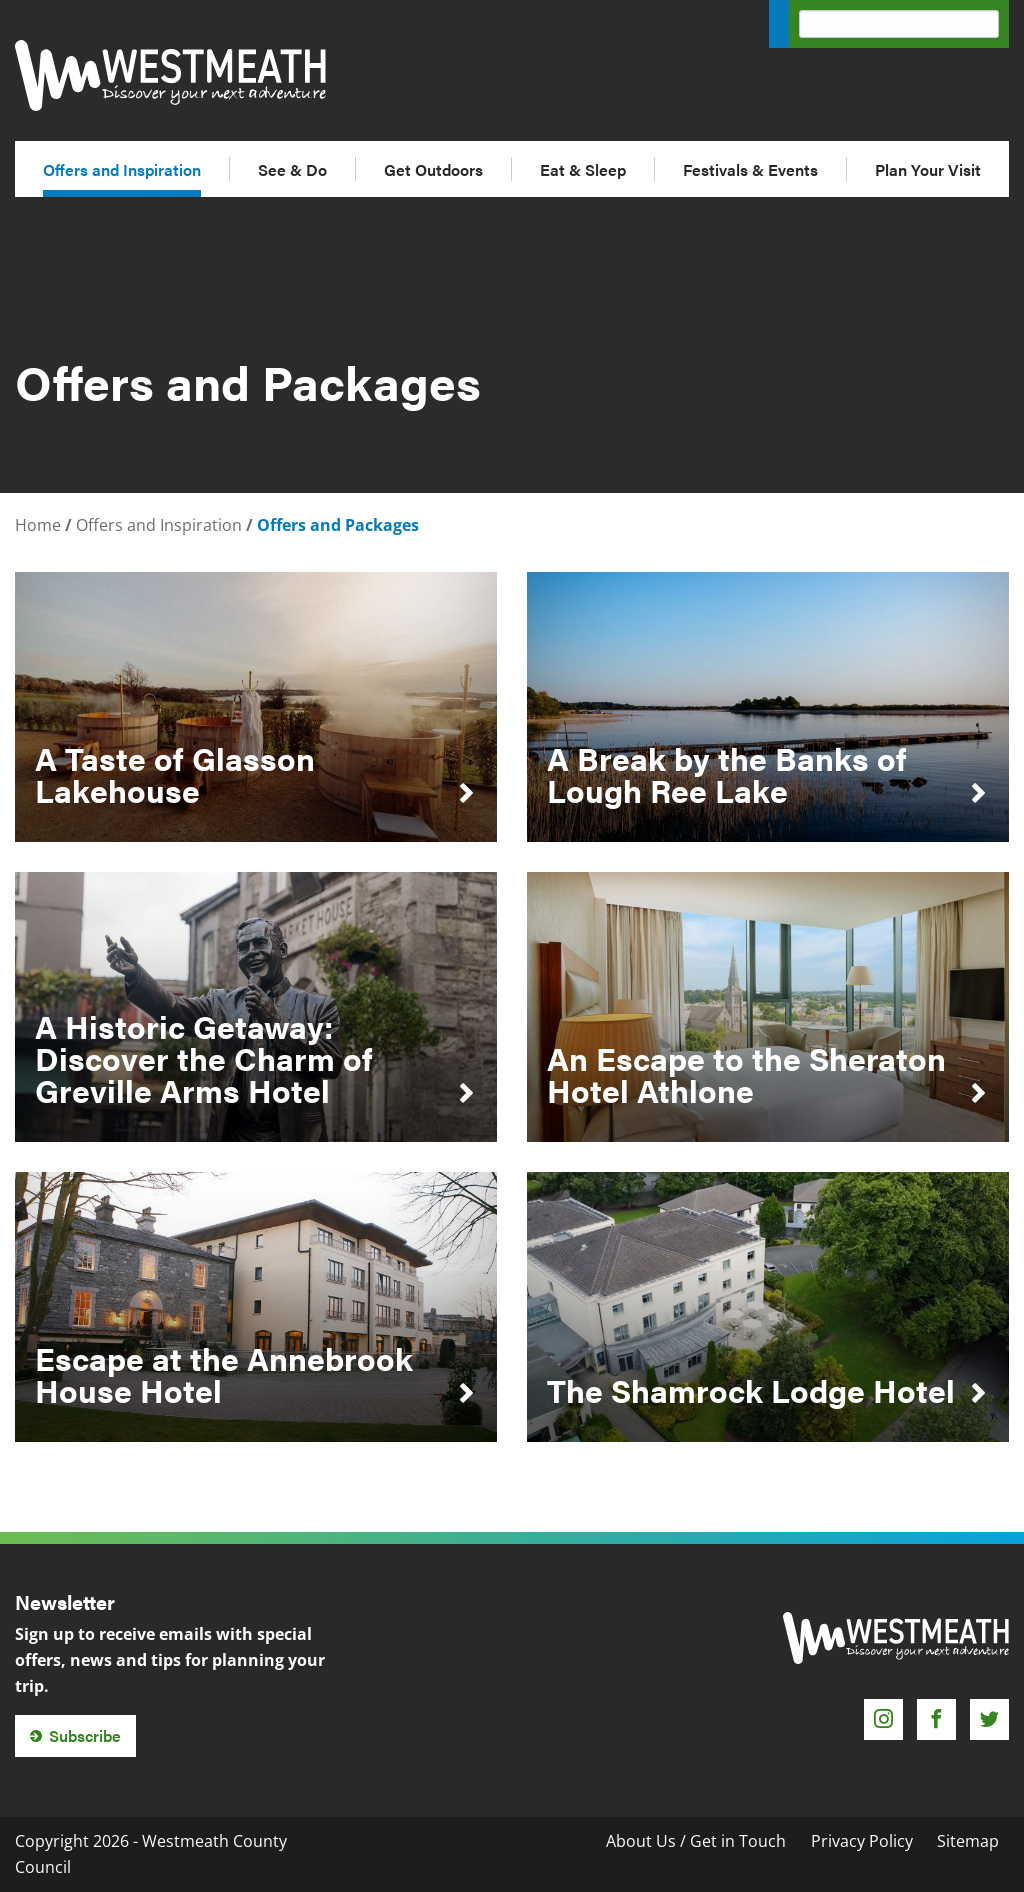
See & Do (292, 169)
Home (38, 525)
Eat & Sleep (583, 169)
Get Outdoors (433, 169)
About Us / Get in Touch (696, 1841)
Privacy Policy (862, 1841)
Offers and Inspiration (122, 169)
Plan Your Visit (928, 169)
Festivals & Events (750, 169)
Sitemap (968, 1841)
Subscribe (85, 1735)
